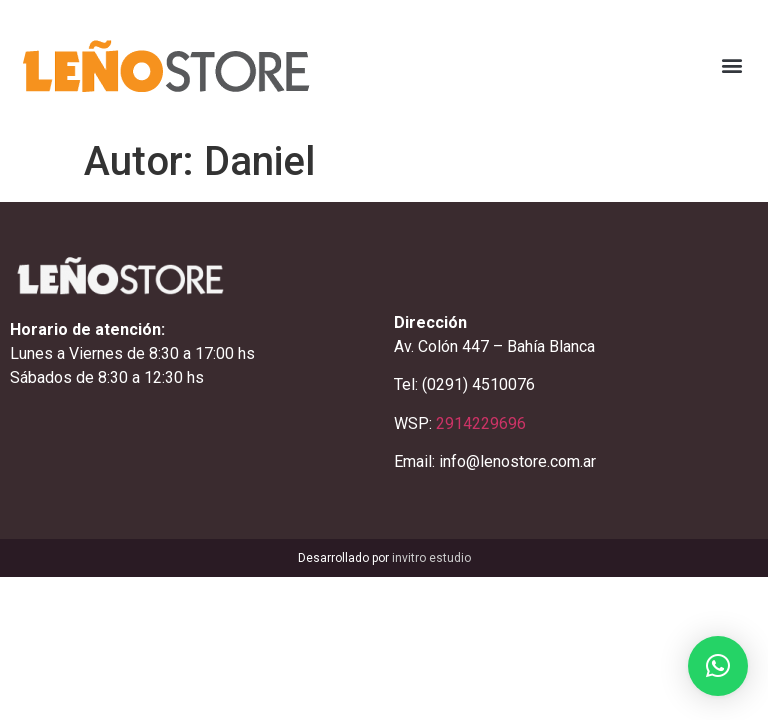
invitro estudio (431, 558)
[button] (731, 65)
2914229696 (481, 423)
